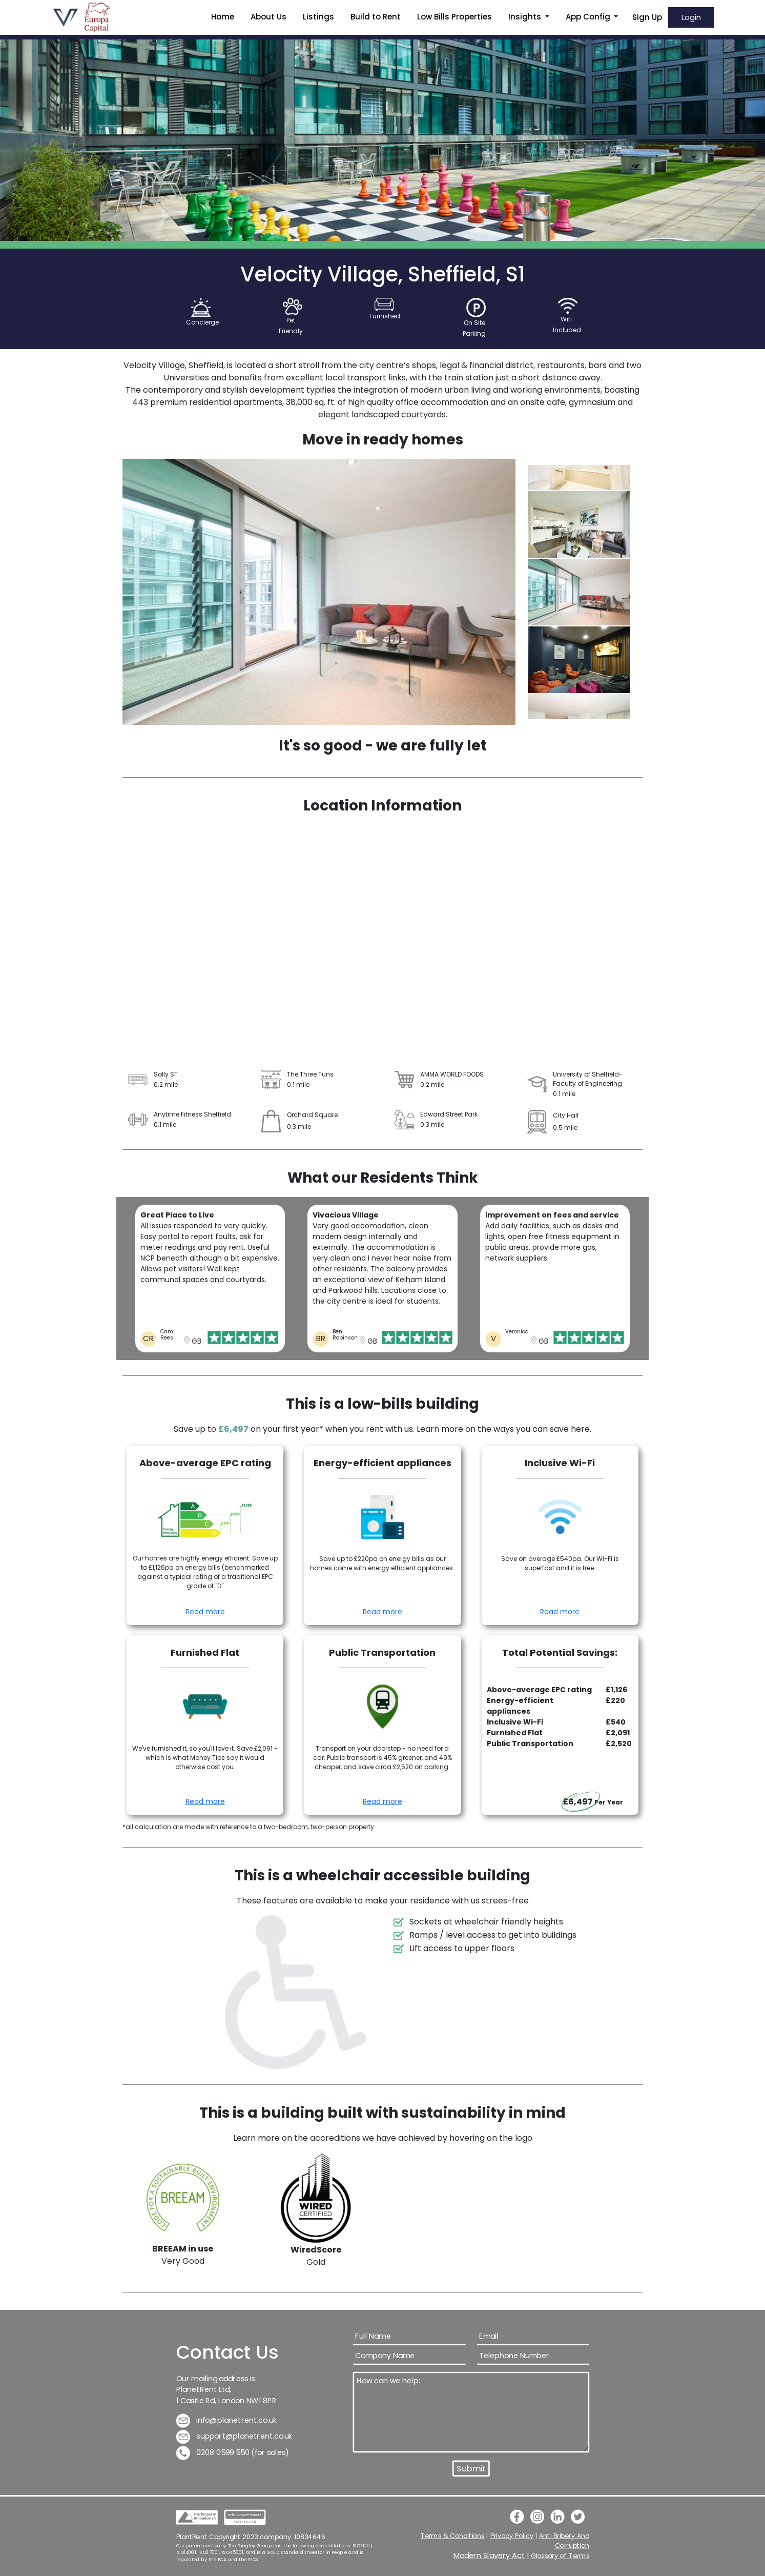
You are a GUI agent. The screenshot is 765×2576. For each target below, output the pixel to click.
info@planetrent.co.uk (226, 2420)
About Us (268, 16)
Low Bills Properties (454, 16)
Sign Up (647, 17)
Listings (318, 16)
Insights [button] (525, 16)
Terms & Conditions (452, 2535)
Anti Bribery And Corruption (564, 2540)
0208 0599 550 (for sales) (232, 2452)
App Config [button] (589, 16)
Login (691, 17)
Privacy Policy (511, 2535)
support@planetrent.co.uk (234, 2436)
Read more (205, 1612)
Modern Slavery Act (489, 2555)
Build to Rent (375, 16)
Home (222, 16)
